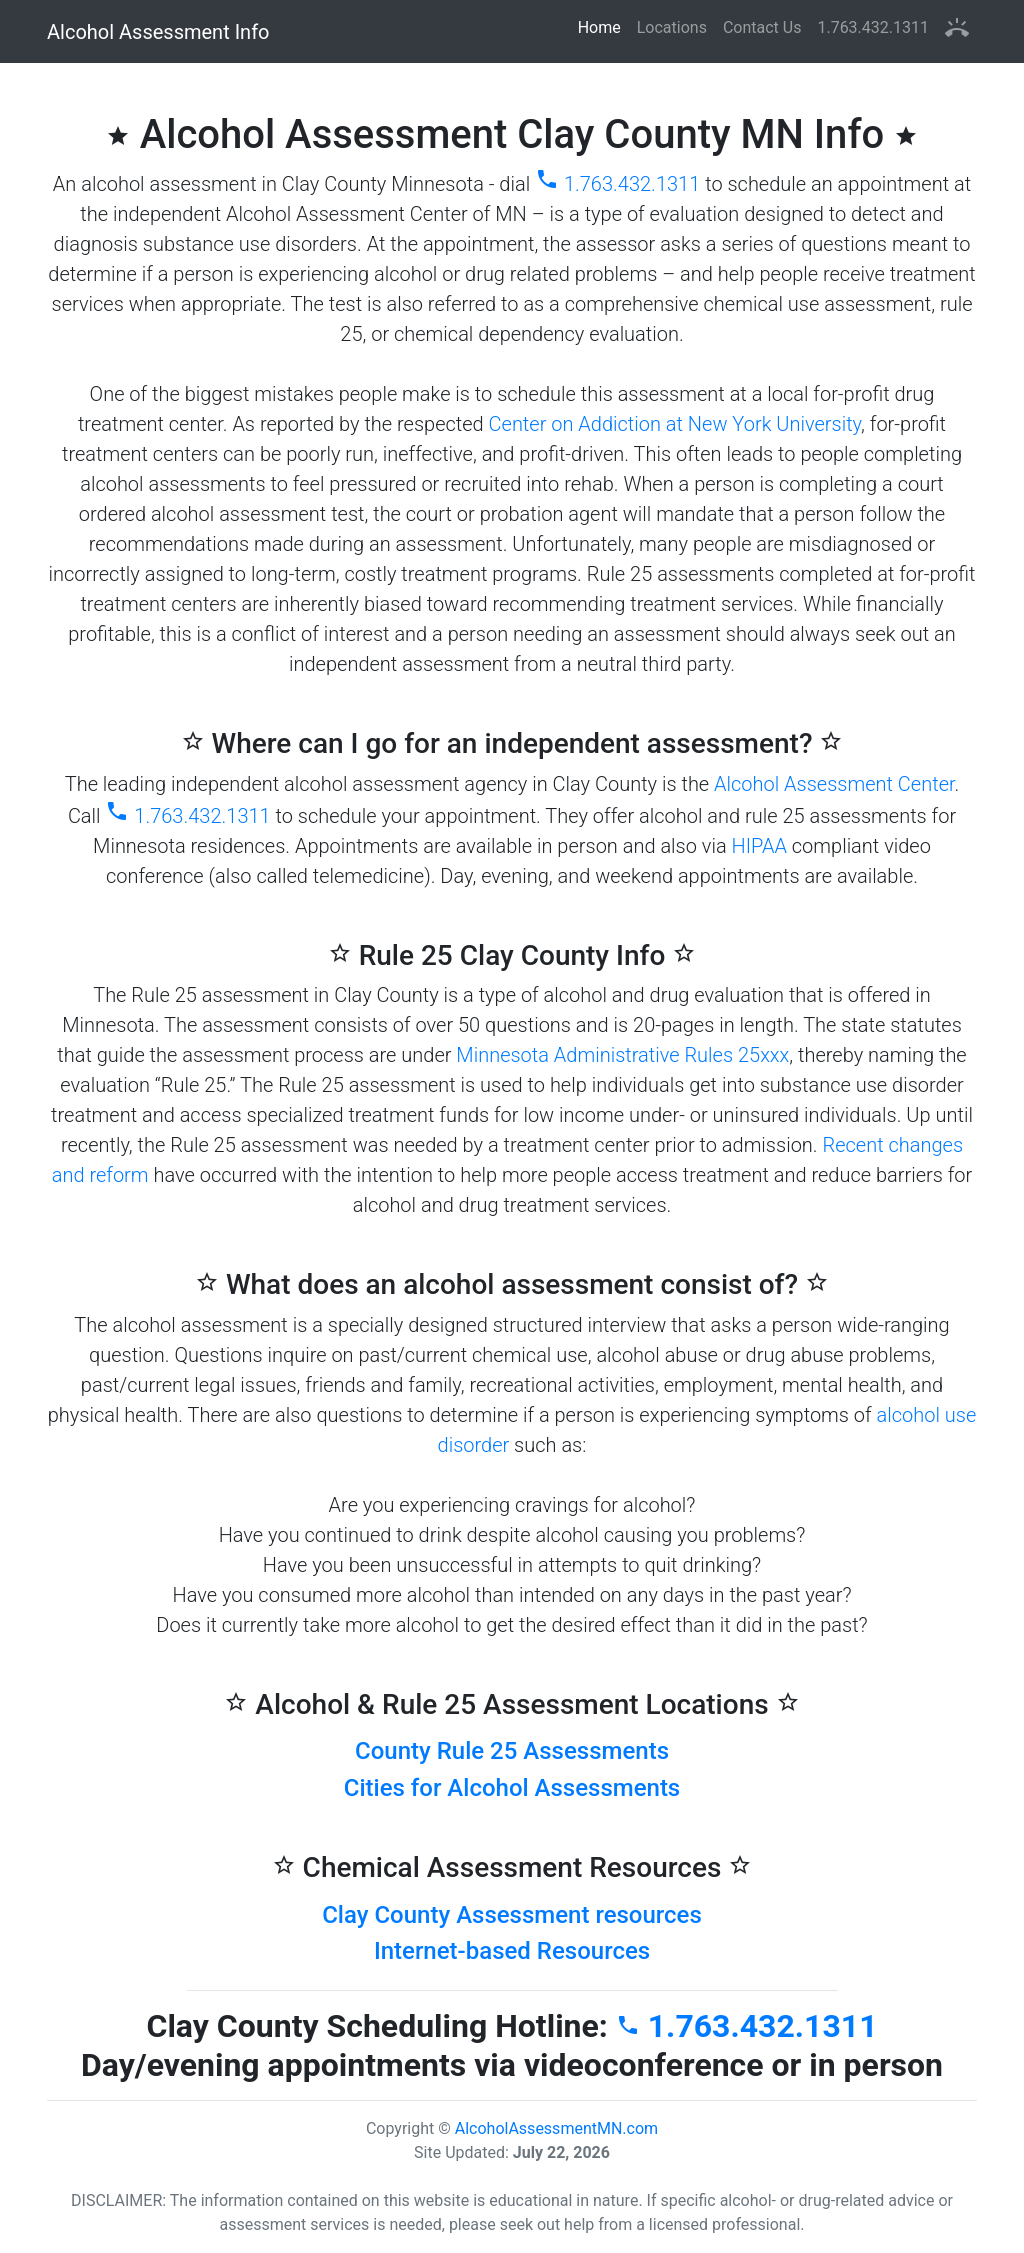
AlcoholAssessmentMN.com (556, 2128)
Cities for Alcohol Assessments (512, 1788)
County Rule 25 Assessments (512, 1751)
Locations (672, 27)
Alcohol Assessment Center (834, 784)
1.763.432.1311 (873, 27)
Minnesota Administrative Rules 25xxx (622, 1055)
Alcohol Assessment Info (158, 32)
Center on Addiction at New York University (675, 424)
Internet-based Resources (512, 1951)
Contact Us (762, 27)
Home (603, 26)
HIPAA (759, 846)
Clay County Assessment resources (512, 1915)
